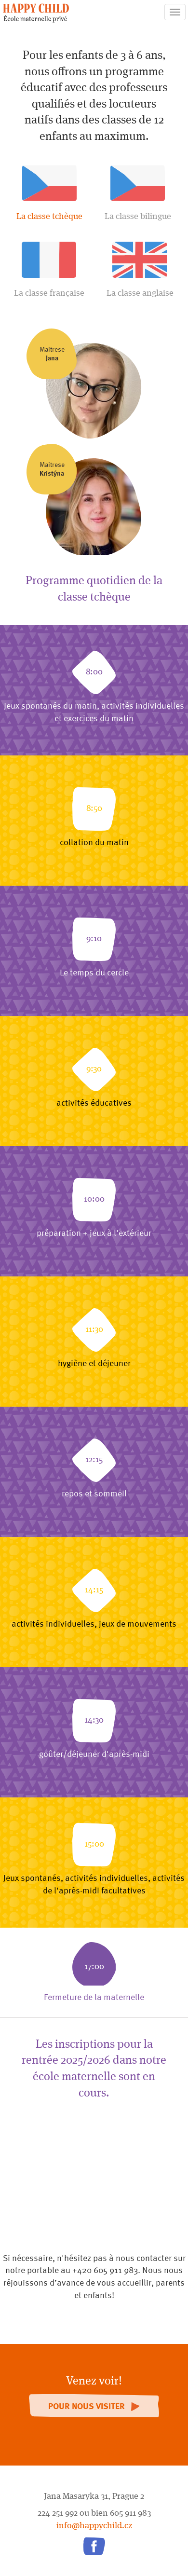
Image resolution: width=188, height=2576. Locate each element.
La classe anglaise (140, 270)
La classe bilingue (138, 193)
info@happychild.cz (94, 2525)
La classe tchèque (49, 193)
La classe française (49, 270)
